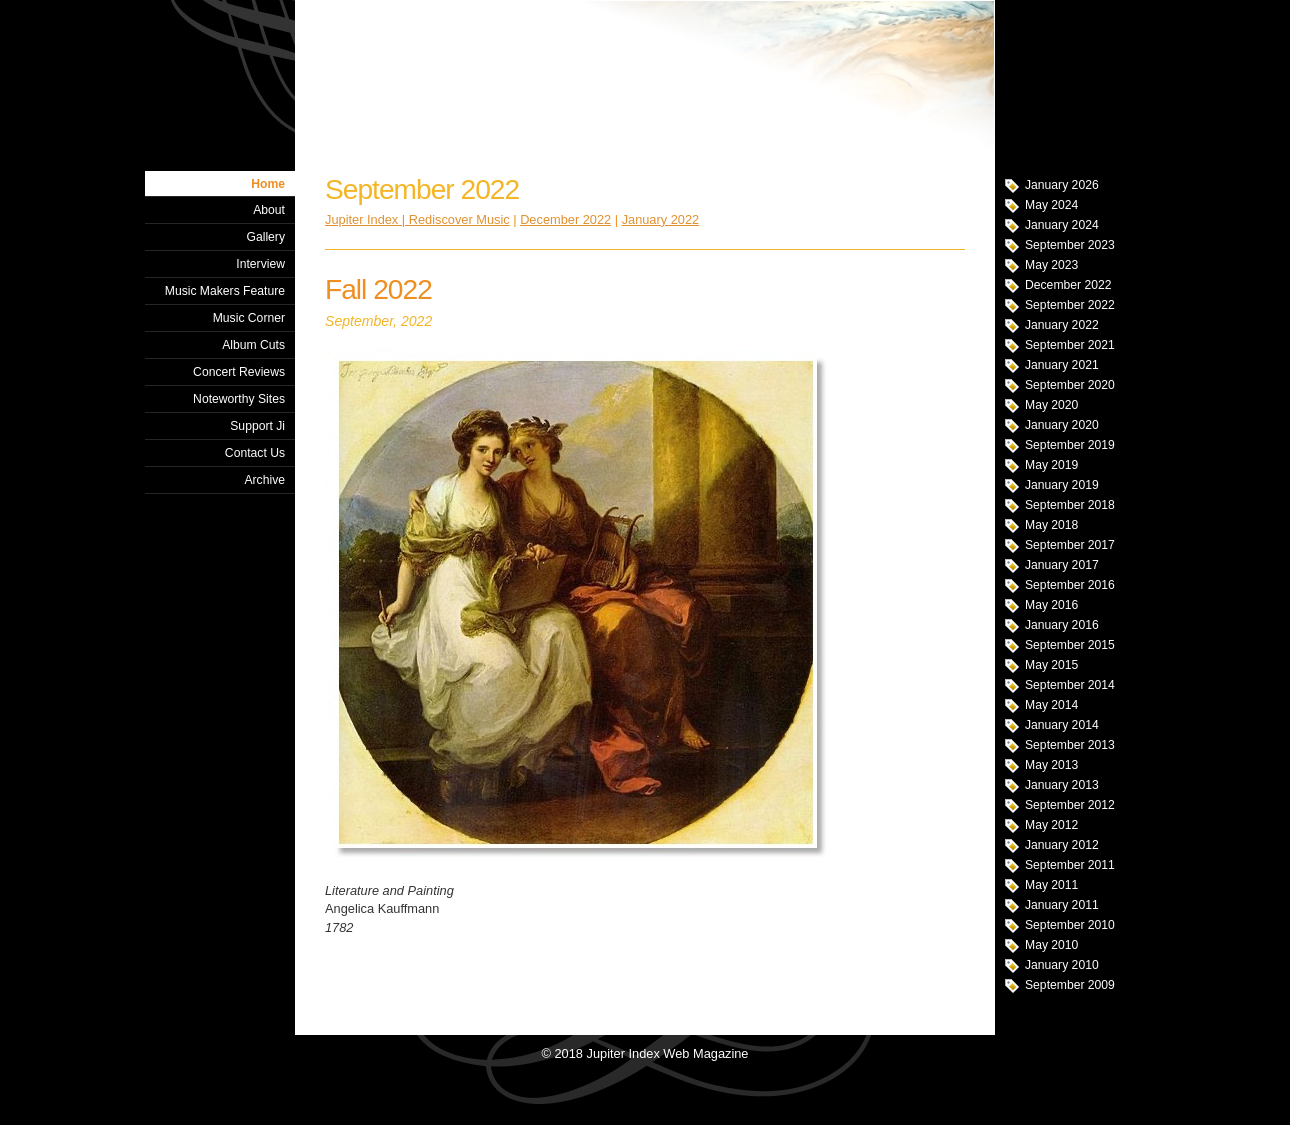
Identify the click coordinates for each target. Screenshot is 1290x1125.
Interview (260, 264)
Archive (264, 480)
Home (268, 184)
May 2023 (1051, 265)
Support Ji (257, 426)
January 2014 (1062, 725)
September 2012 (1070, 805)
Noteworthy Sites (239, 399)
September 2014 (1070, 685)
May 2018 (1051, 525)
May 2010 (1051, 945)
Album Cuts (253, 345)
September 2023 (1070, 245)
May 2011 (1051, 885)
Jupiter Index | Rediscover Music (417, 219)
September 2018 (1070, 505)
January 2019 (1062, 485)
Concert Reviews (239, 372)
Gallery (265, 237)
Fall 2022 (378, 289)
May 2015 (1051, 665)
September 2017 (1070, 545)
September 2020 (1070, 385)
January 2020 (1062, 425)
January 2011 (1062, 905)
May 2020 (1051, 405)
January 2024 (1062, 225)
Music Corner (249, 318)
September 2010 (1070, 925)
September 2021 (1070, 345)
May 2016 (1051, 605)
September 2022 (1070, 305)
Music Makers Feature (225, 291)
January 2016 (1062, 625)
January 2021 (1062, 365)
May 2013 (1051, 765)
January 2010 (1062, 965)
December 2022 (1068, 285)
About (269, 210)
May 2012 (1051, 825)
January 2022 (1062, 325)
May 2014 (1051, 705)
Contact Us (255, 453)
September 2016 (1070, 585)
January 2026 (1062, 185)
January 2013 (1062, 785)
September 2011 (1070, 865)
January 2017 (1062, 565)
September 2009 (1070, 985)
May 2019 (1051, 465)
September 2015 (1070, 645)
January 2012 (1062, 845)
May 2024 (1051, 205)
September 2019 (1070, 445)
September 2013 (1070, 745)
